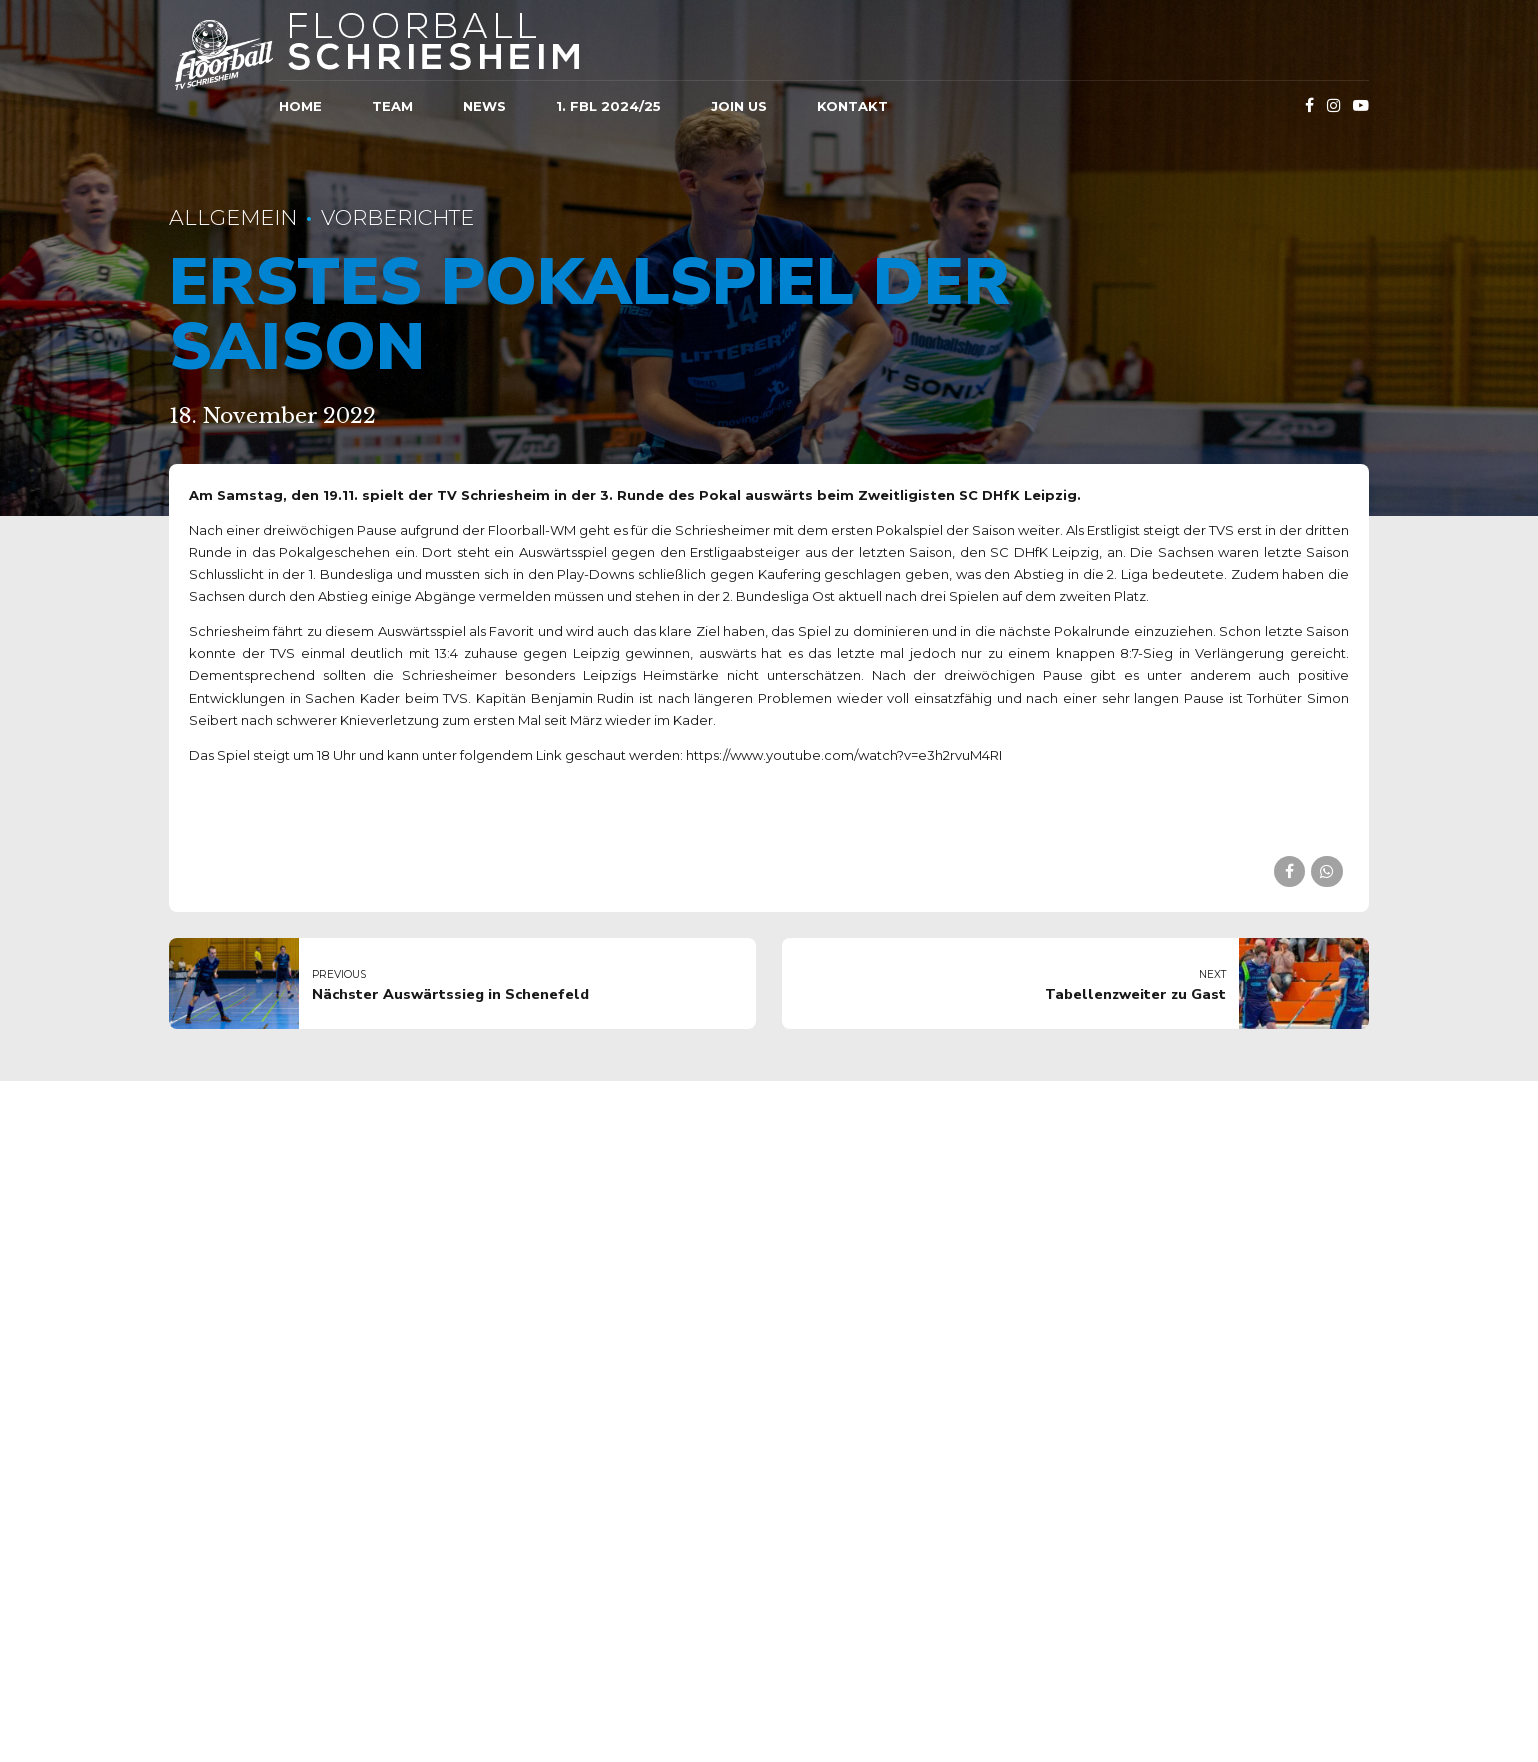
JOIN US (739, 106)
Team (392, 106)
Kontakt (852, 106)
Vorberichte (397, 217)
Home (300, 106)
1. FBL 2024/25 (608, 106)
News (484, 106)
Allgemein (233, 217)
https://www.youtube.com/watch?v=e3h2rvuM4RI (844, 755)
